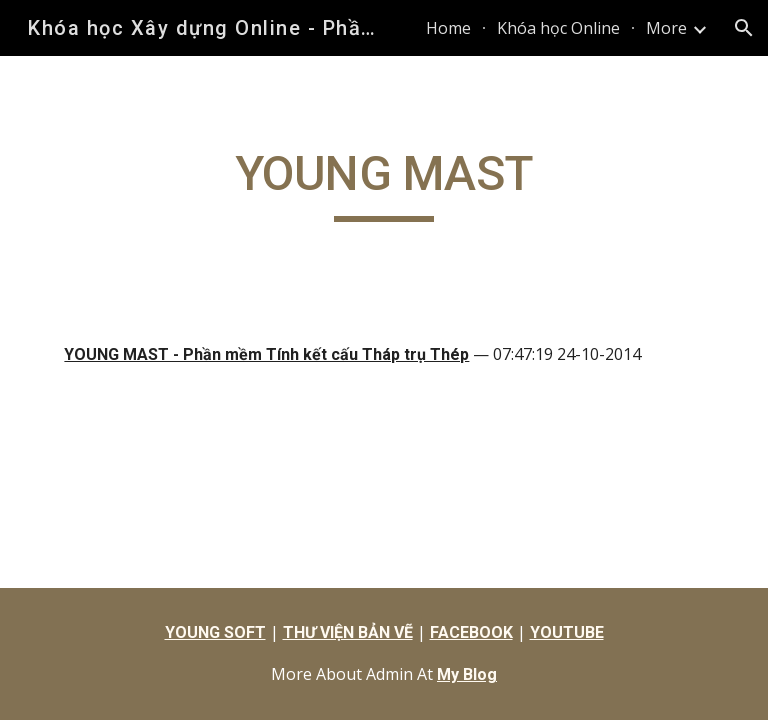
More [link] (666, 28)
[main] (383, 183)
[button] (744, 28)
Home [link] (448, 28)
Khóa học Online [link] (558, 28)
